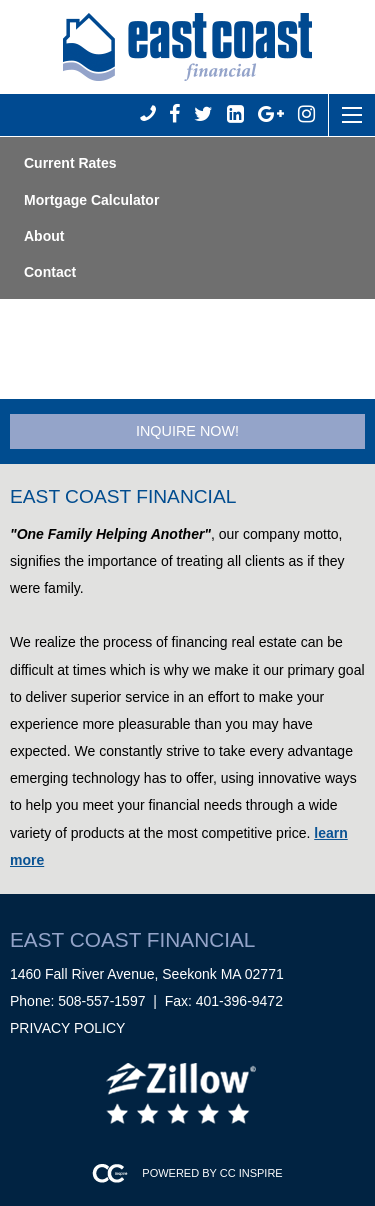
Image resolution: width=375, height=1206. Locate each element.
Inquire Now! (187, 431)
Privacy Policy (67, 1028)
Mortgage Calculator (91, 200)
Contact (50, 272)
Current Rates (70, 163)
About (44, 236)
